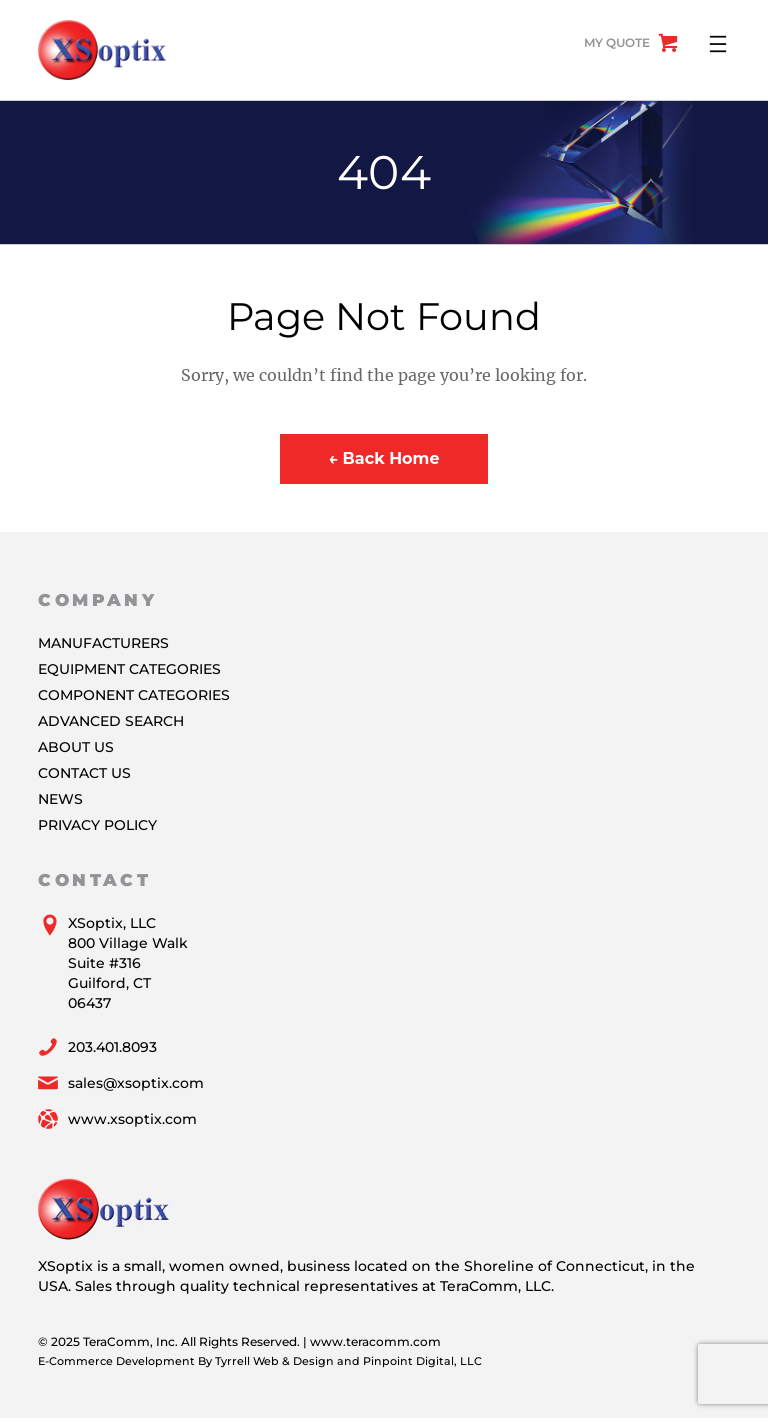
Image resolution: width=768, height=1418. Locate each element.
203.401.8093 (112, 1047)
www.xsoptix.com (132, 1119)
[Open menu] (718, 44)
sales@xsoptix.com (136, 1083)
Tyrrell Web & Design (274, 1361)
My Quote (617, 42)
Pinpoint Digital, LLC (422, 1361)
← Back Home (383, 458)
